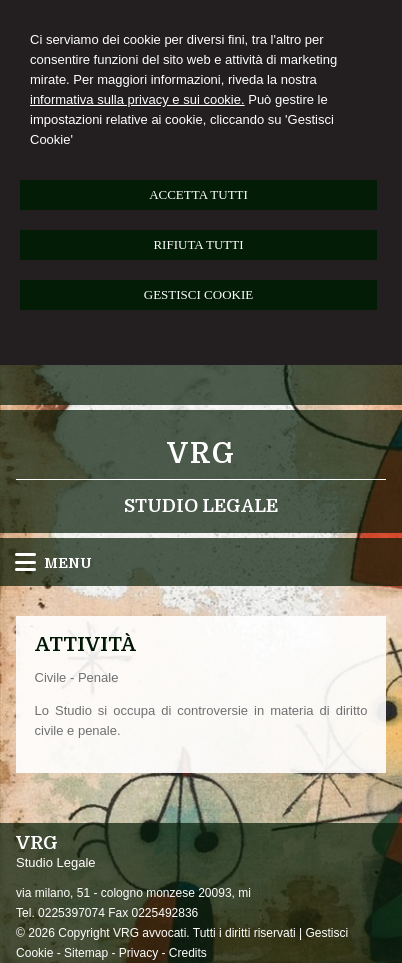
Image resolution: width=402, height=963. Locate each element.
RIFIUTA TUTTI (198, 244)
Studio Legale (201, 506)
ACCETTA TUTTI (198, 194)
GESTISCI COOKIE (198, 294)
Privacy (138, 953)
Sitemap (86, 953)
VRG (201, 454)
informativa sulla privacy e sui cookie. (137, 99)
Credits (188, 953)
